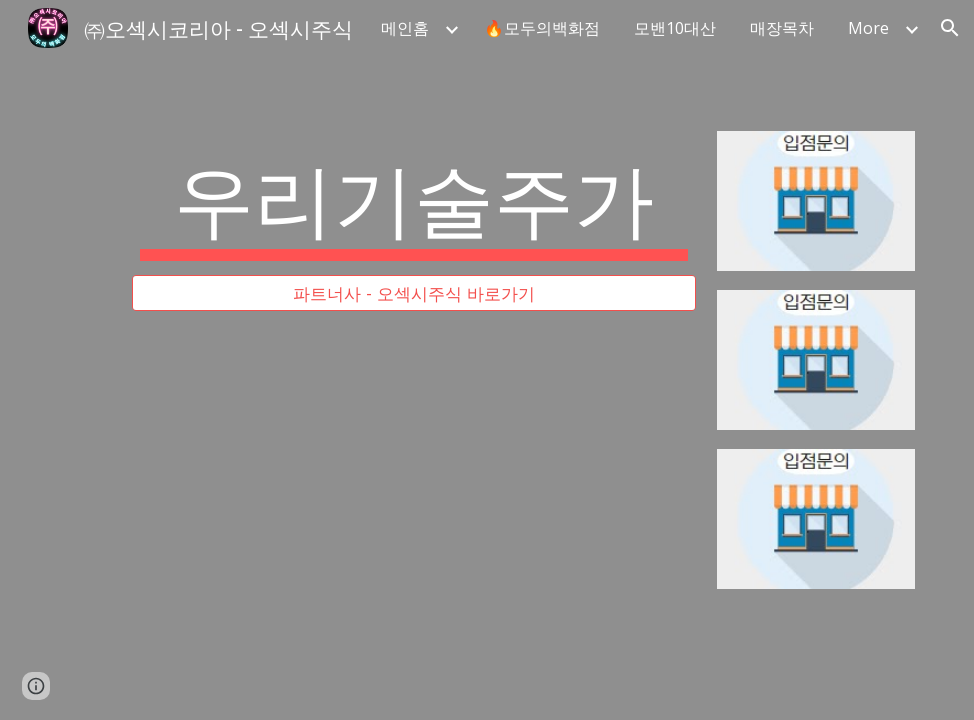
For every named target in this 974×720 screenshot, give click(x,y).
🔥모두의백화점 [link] (542, 28)
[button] (950, 28)
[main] (413, 203)
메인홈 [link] (405, 28)
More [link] (868, 28)
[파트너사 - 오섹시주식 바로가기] (413, 293)
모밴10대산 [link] (675, 28)
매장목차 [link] (782, 28)
